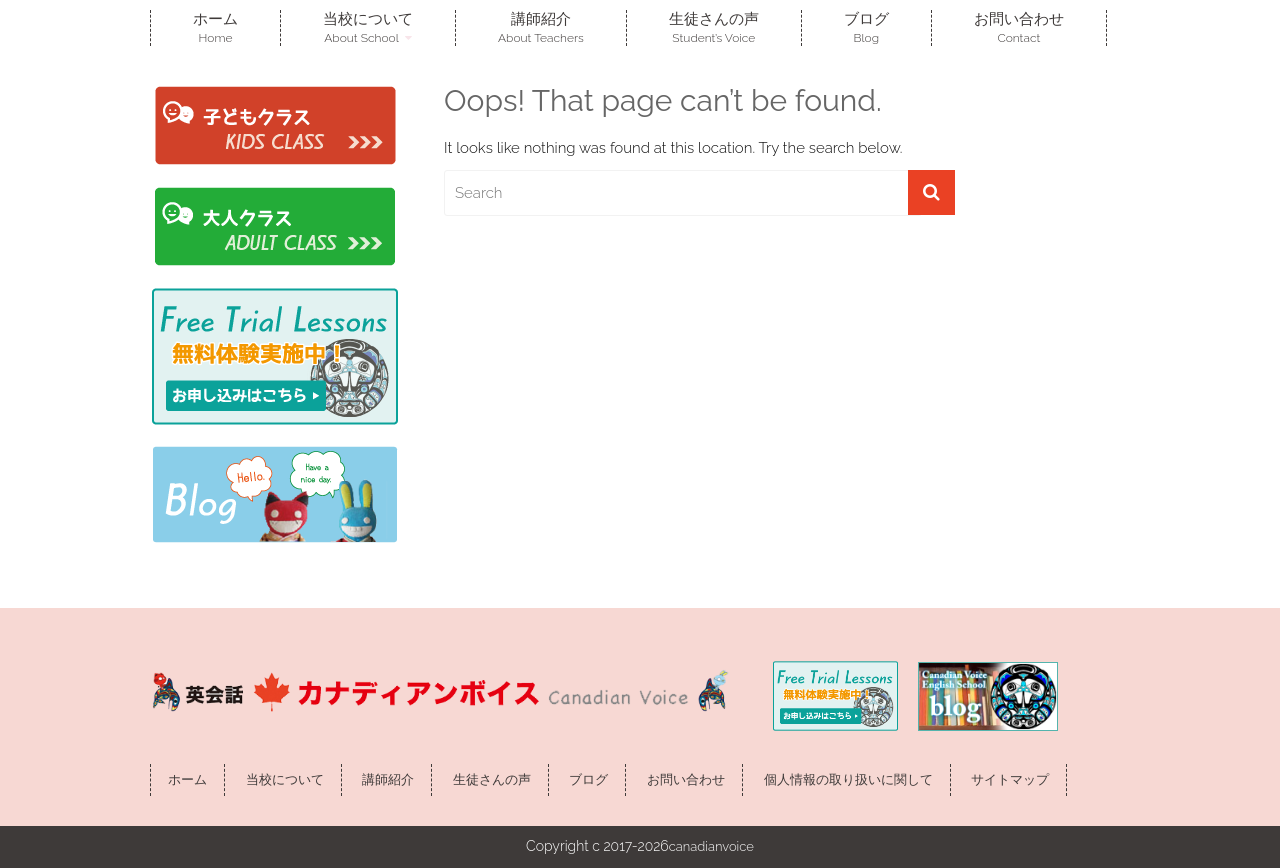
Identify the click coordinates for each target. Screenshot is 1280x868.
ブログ (866, 27)
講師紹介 (541, 27)
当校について (368, 27)
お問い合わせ (1019, 27)
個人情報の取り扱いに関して (848, 779)
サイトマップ (1010, 779)
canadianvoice (711, 846)
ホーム (215, 27)
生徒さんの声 (714, 27)
